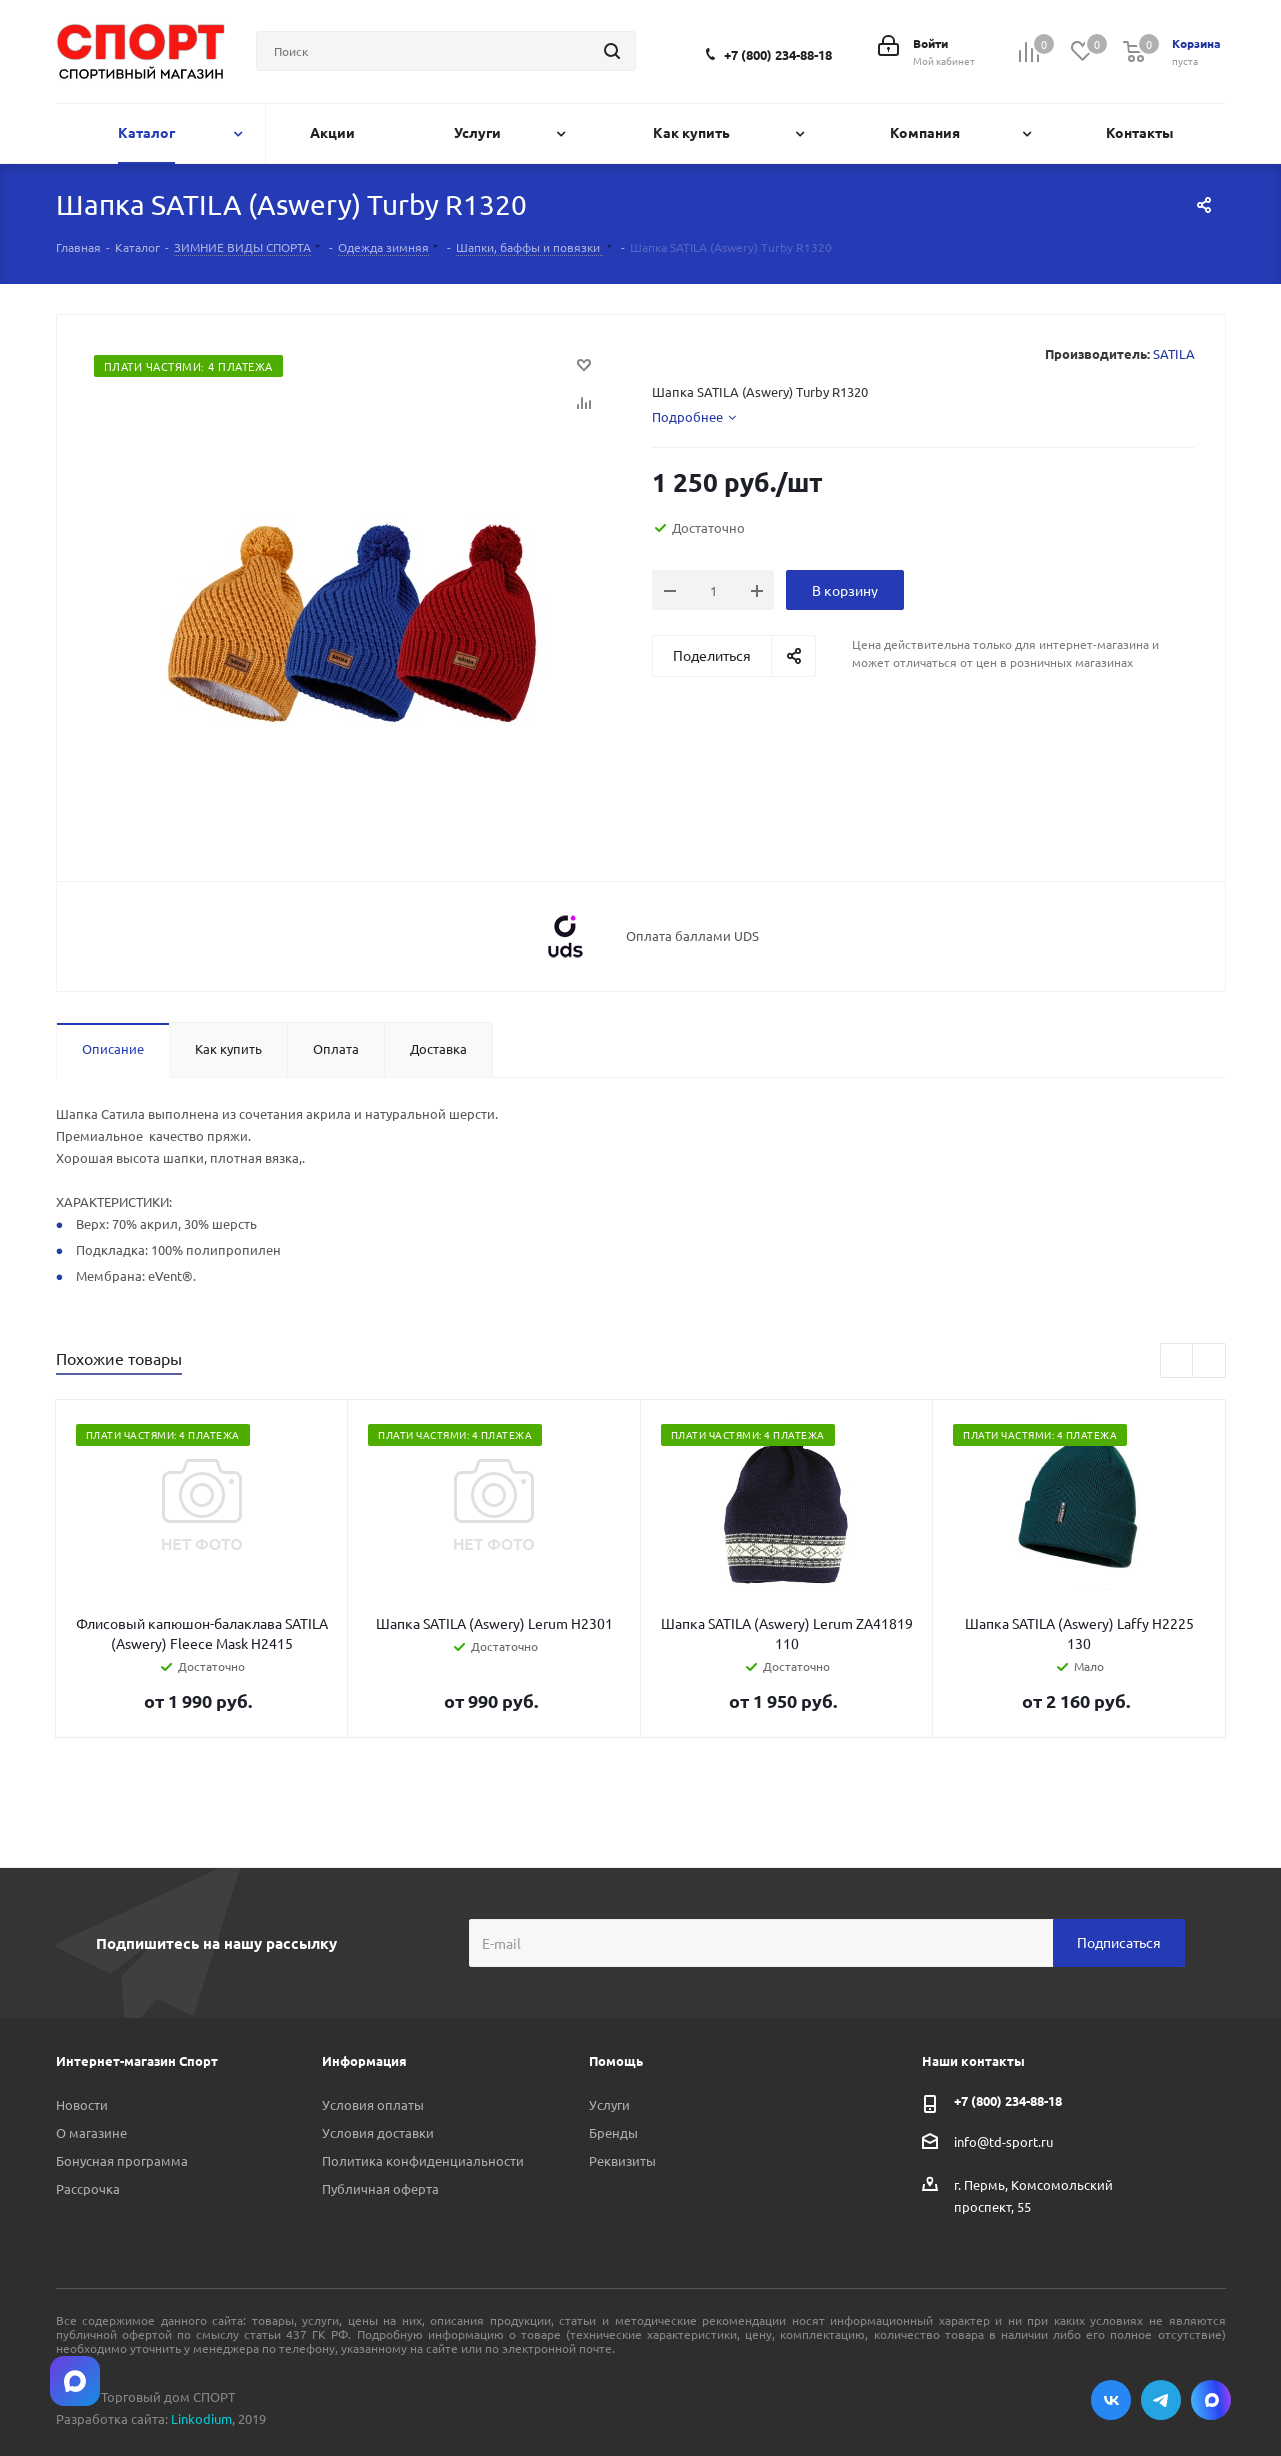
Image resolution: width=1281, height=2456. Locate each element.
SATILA (1174, 353)
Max (1211, 2400)
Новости (82, 2104)
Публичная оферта (380, 2188)
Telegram (1161, 2400)
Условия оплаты (373, 2104)
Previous (1177, 1361)
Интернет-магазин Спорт (137, 2060)
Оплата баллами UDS (692, 936)
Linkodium (201, 2418)
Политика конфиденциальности (423, 2160)
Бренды (613, 2132)
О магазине (91, 2132)
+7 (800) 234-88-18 (778, 54)
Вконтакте (1111, 2400)
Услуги (609, 2104)
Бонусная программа (122, 2160)
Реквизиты (622, 2160)
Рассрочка (88, 2188)
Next (1209, 1361)
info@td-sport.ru (1003, 2140)
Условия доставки (378, 2132)
